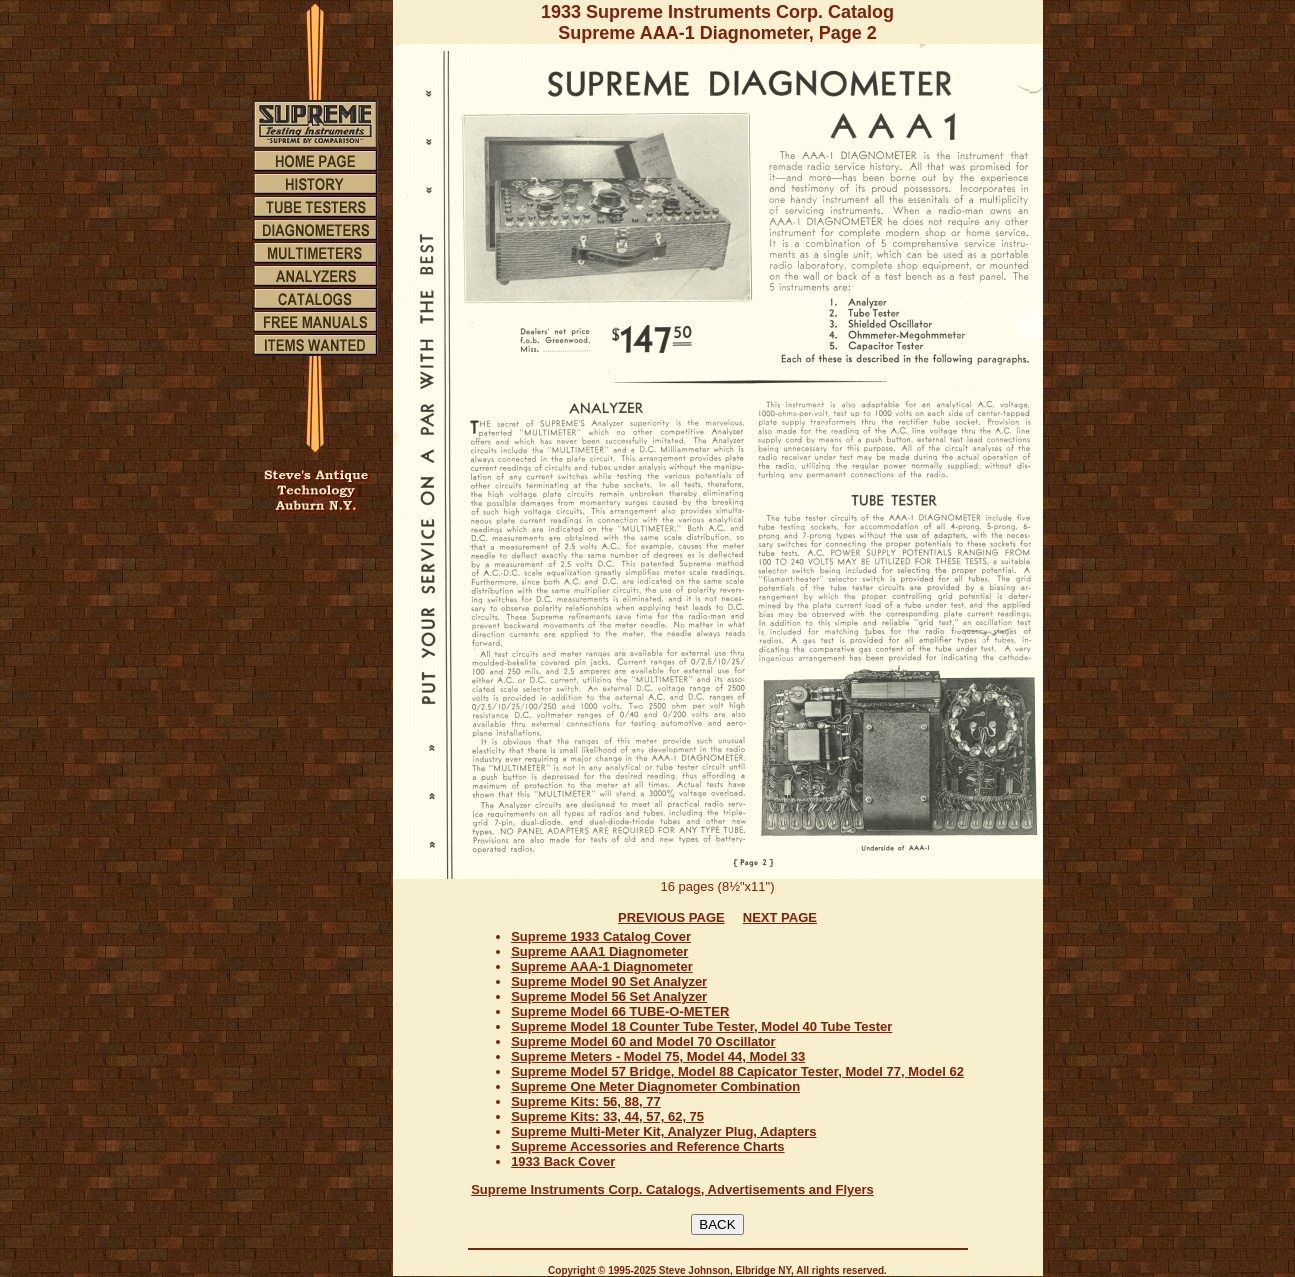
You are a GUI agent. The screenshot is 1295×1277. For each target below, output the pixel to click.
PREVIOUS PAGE (671, 917)
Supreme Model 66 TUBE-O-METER (620, 1011)
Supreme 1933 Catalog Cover (601, 936)
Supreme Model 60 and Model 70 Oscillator (643, 1041)
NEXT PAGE (780, 917)
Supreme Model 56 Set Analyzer (609, 996)
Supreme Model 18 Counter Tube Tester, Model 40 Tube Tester (701, 1026)
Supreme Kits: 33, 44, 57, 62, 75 (607, 1116)
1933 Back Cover (563, 1161)
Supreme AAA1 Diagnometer (599, 951)
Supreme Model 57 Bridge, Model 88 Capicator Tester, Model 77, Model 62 (737, 1071)
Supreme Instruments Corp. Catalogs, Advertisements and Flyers (672, 1189)
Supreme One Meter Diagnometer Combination (655, 1086)
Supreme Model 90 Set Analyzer (609, 981)
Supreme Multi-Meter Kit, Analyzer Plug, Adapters (663, 1131)
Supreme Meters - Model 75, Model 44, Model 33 (658, 1056)
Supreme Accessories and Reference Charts (647, 1146)
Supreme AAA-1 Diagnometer (602, 966)
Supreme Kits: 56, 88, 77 (586, 1101)
